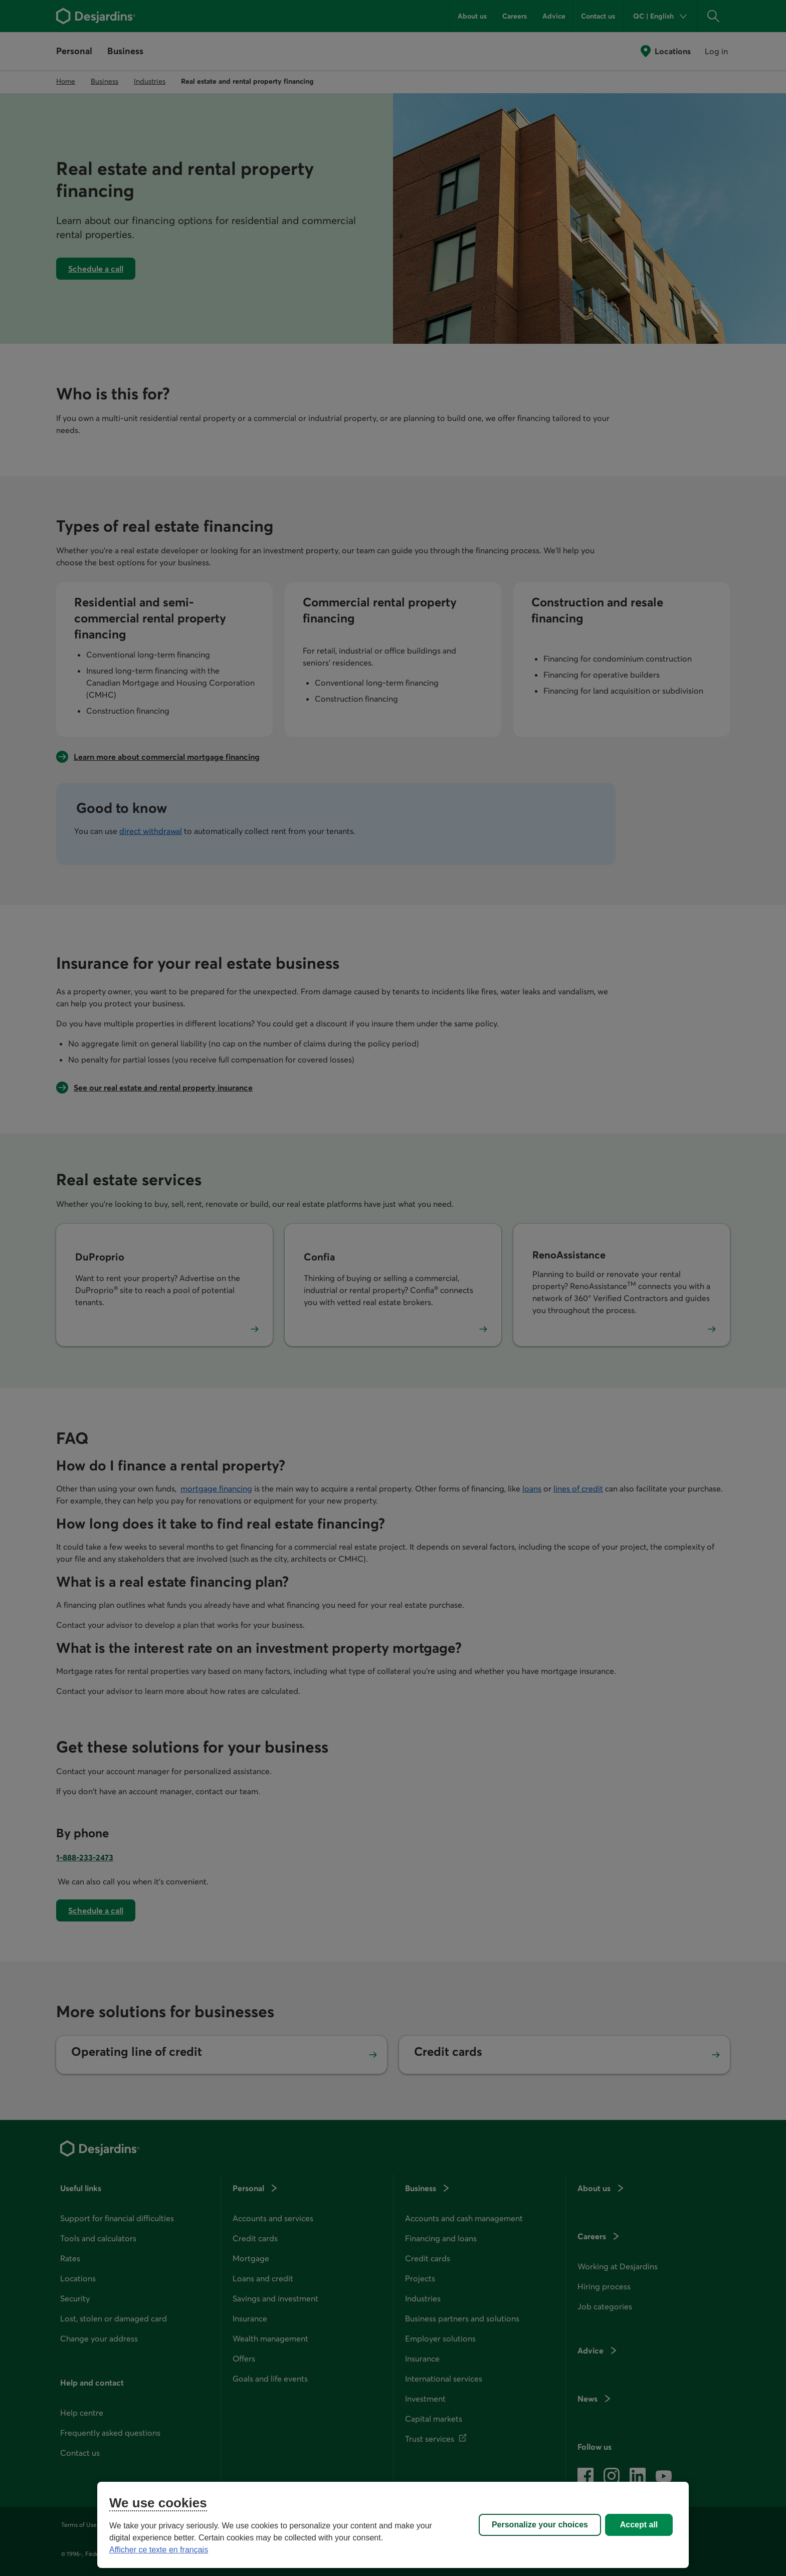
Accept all (639, 2524)
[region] (393, 2525)
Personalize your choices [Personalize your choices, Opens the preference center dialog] (540, 2524)
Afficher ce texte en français (158, 2549)
